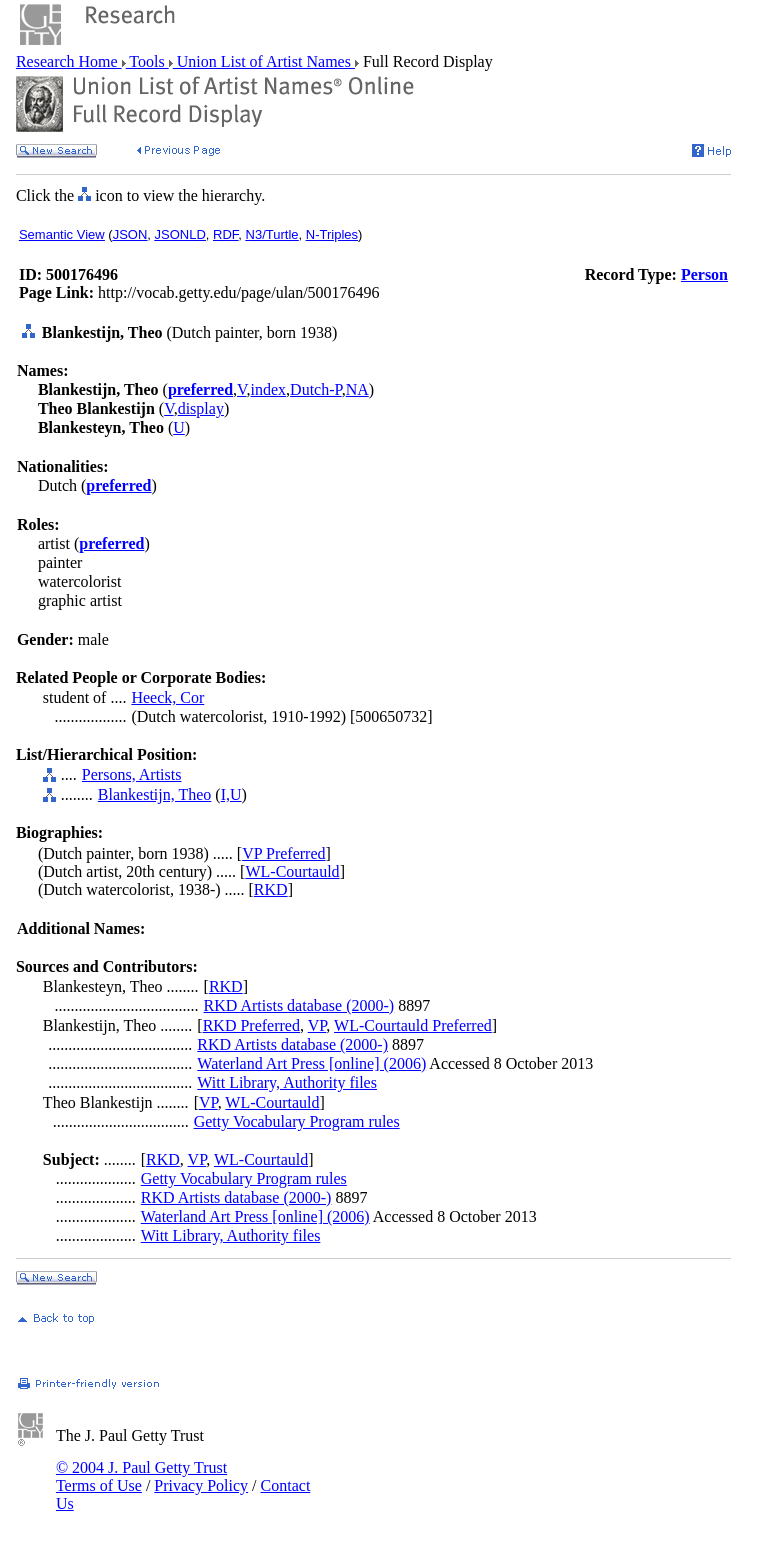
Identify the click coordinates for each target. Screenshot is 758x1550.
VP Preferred (283, 853)
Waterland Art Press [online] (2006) (311, 1063)
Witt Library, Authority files (287, 1082)
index (269, 389)
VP (317, 1025)
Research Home (69, 61)
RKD (271, 889)
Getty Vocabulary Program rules (297, 1121)
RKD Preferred (251, 1025)
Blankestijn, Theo (154, 794)
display (201, 408)
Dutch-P (316, 389)
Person (704, 274)
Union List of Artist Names (264, 61)
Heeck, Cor (167, 697)
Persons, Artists (132, 774)
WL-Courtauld (292, 871)
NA (357, 389)
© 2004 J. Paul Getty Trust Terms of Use (141, 1476)
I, (225, 794)
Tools (147, 61)
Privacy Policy (201, 1485)
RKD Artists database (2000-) (299, 1005)
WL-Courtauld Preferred (413, 1025)
